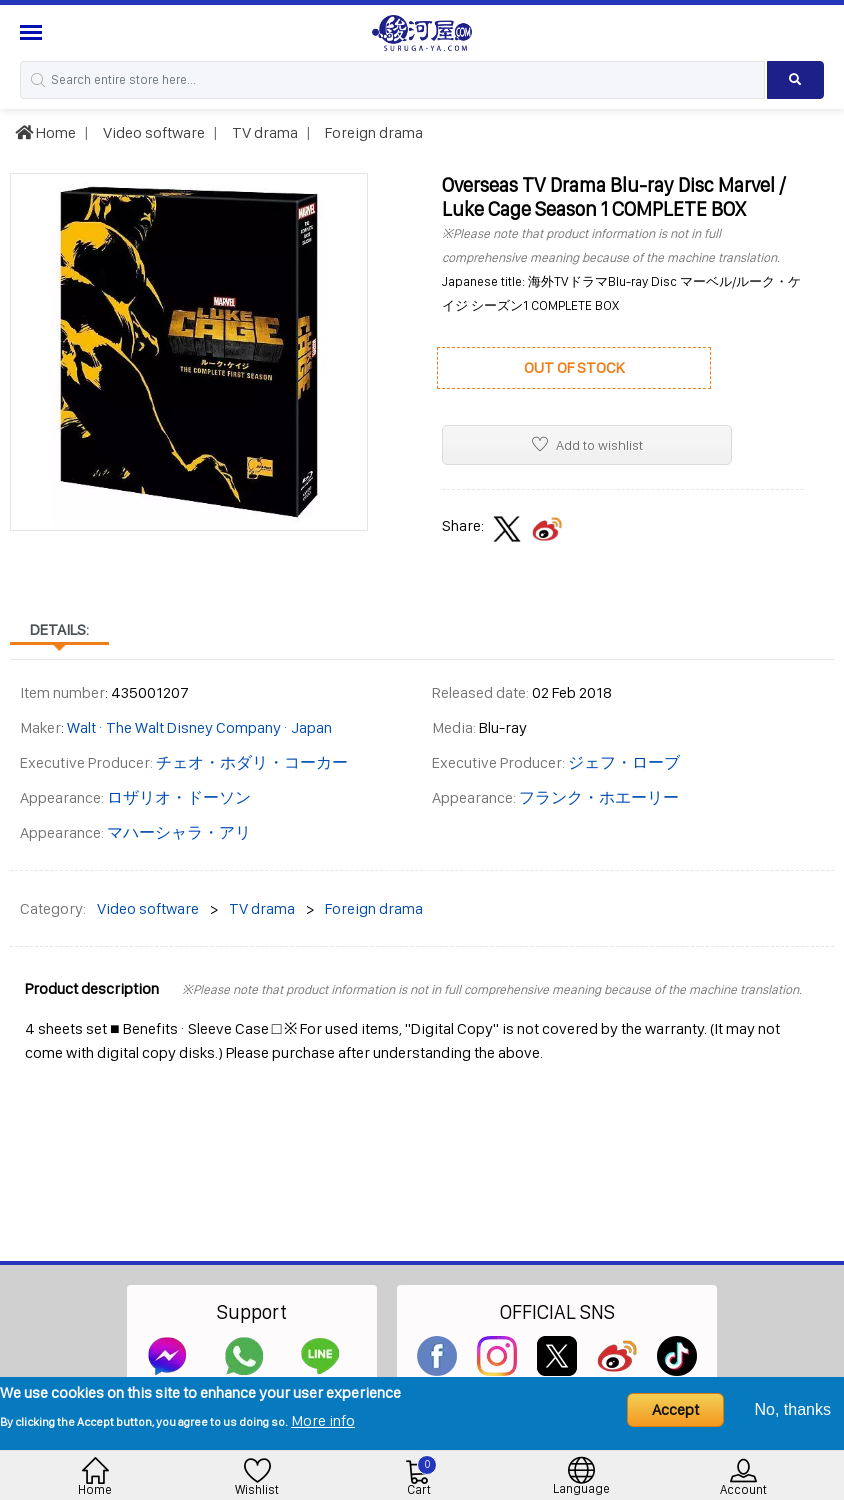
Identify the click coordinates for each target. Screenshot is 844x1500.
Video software (152, 132)
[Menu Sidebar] (33, 32)
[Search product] (795, 80)
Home (45, 132)
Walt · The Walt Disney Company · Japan (199, 727)
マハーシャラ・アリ (179, 832)
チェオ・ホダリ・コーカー (252, 762)
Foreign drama (372, 132)
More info (323, 1420)
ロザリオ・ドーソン (179, 797)
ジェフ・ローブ (624, 762)
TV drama (263, 132)
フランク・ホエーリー (599, 797)
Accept (675, 1409)
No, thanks (793, 1409)
